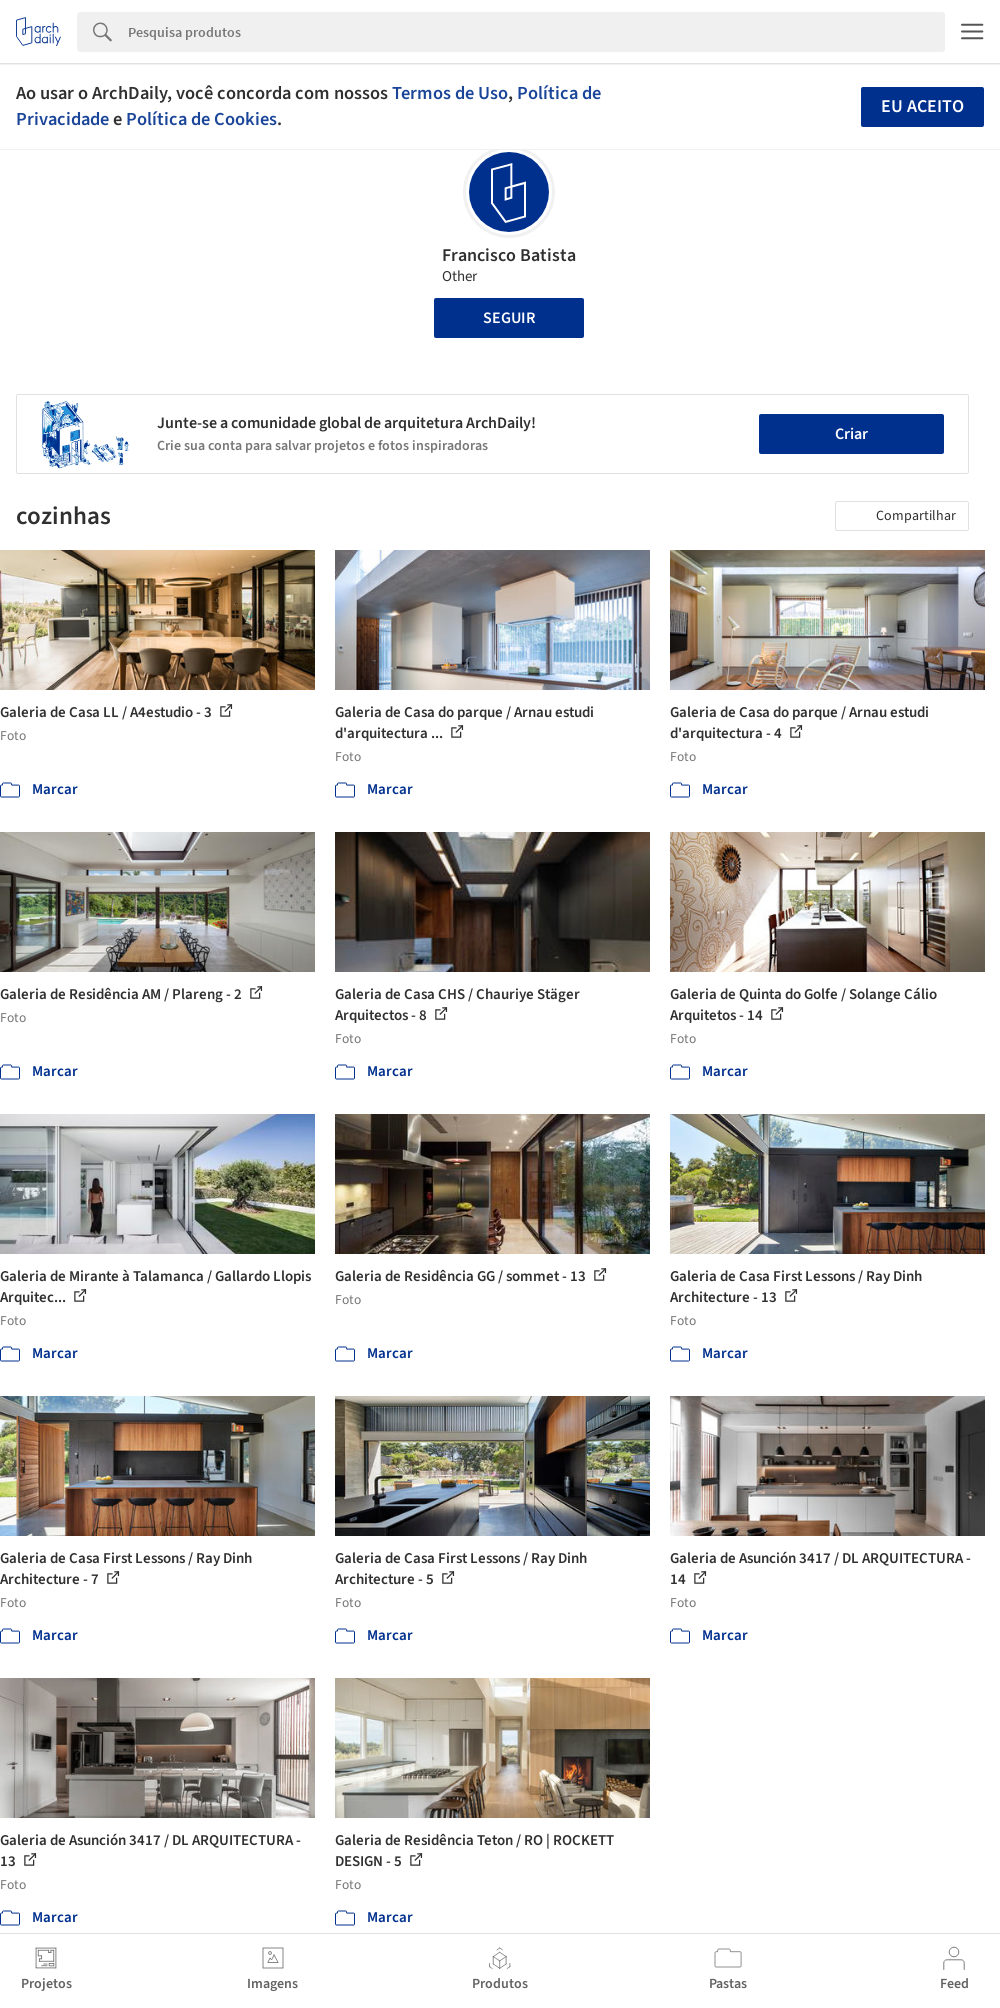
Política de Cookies (201, 119)
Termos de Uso (450, 93)
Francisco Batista (509, 255)
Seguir (509, 318)
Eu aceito (922, 106)
